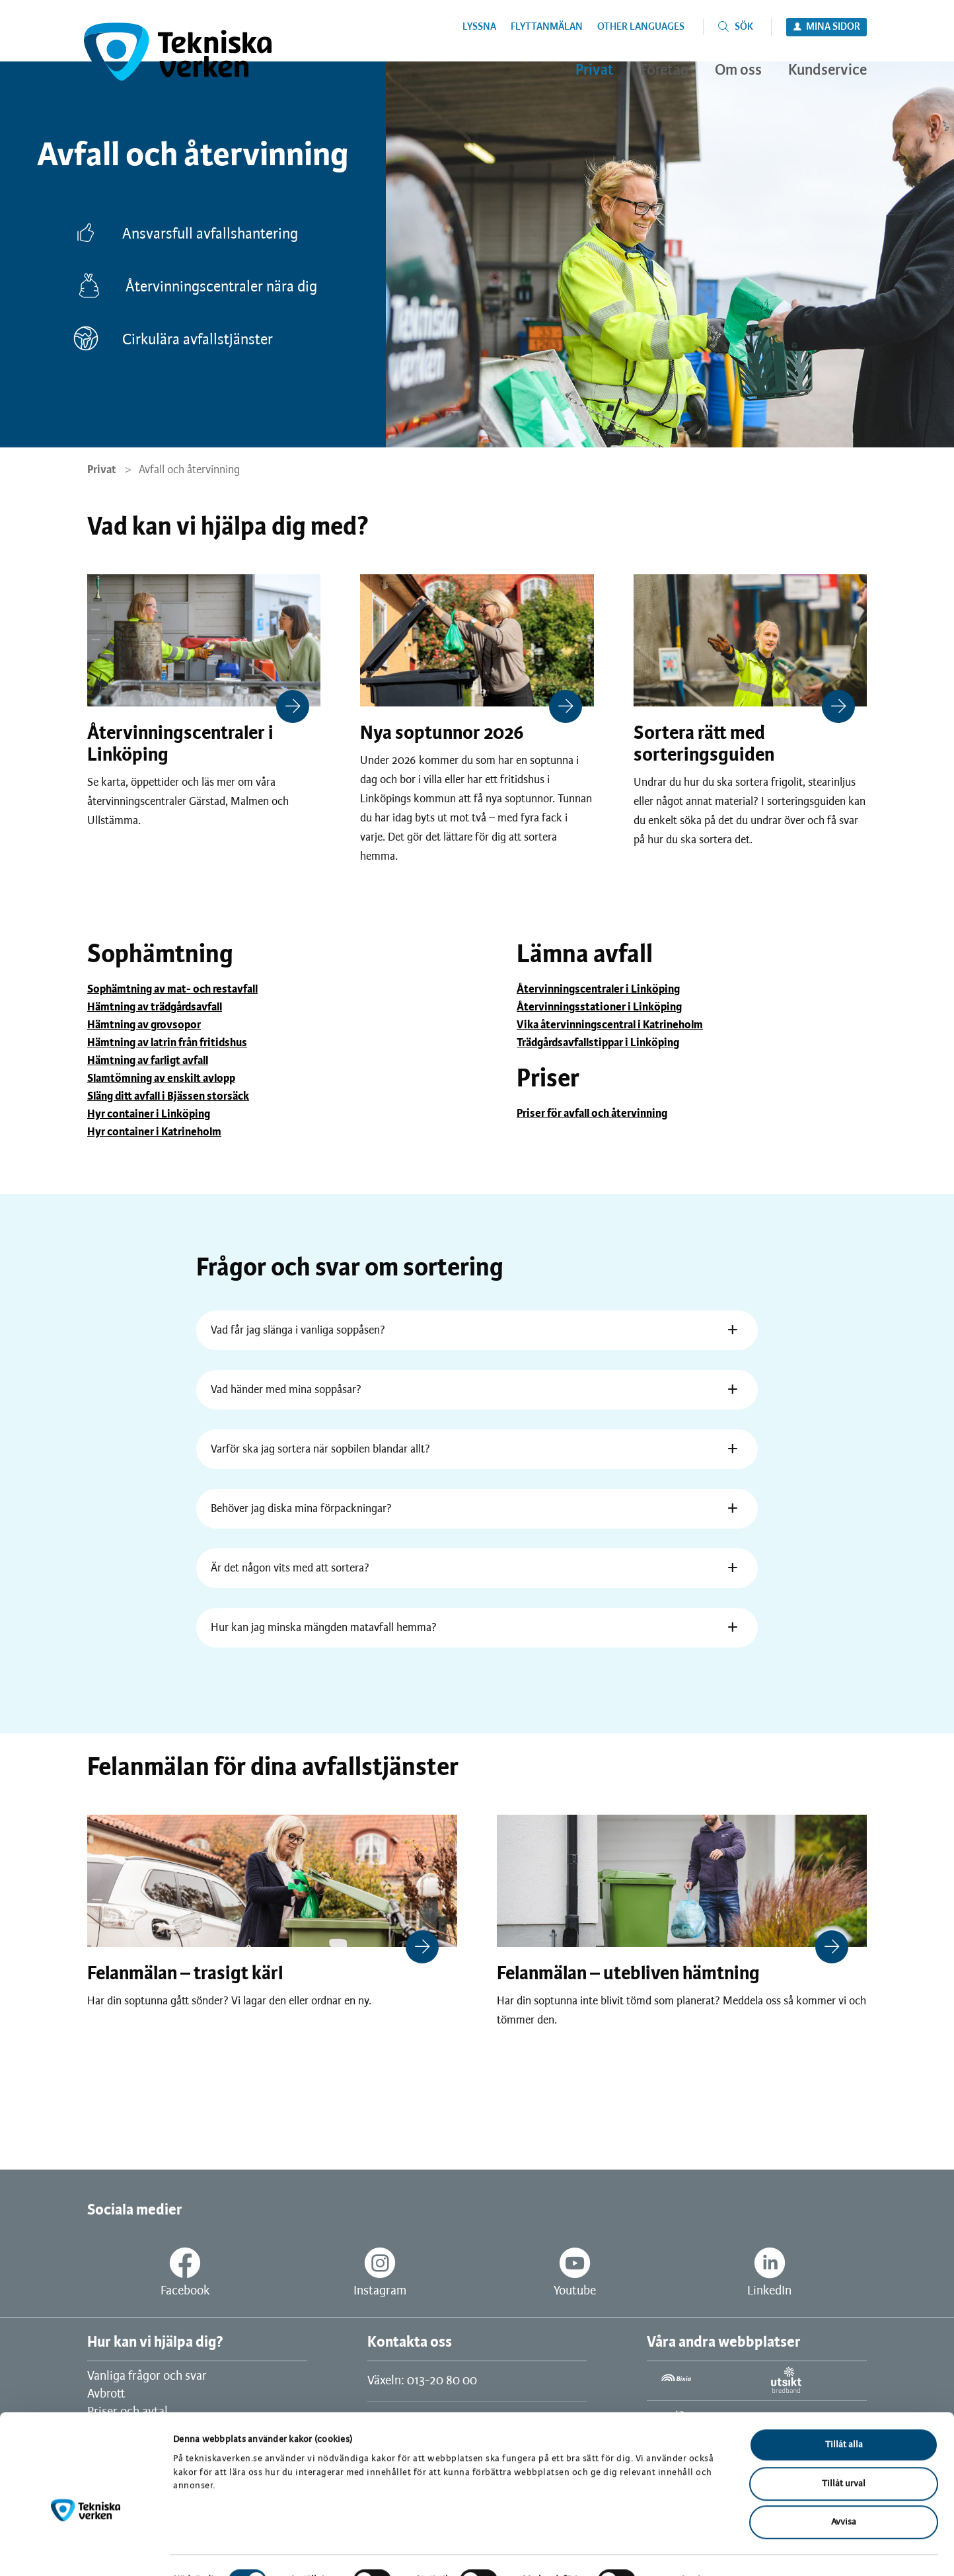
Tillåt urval (843, 2453)
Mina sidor (833, 27)
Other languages (640, 27)
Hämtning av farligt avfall (147, 1061)
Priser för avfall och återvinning (592, 1113)
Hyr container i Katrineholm (154, 1132)
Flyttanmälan (547, 27)
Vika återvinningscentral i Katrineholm (610, 1025)
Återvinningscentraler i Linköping (598, 989)
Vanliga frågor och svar (147, 2376)
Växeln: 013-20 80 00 (422, 2381)
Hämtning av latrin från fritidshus (167, 1043)
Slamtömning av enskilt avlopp (161, 1078)
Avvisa (843, 2492)
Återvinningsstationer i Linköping (599, 1007)
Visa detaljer (686, 2550)
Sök (744, 27)
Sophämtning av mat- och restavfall (172, 989)
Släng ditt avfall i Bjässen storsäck (168, 1096)
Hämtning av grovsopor (144, 1025)
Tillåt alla (844, 2414)
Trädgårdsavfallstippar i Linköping (598, 1043)
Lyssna (479, 27)
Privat (101, 470)
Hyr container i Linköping (148, 1114)
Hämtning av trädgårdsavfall (154, 1007)
